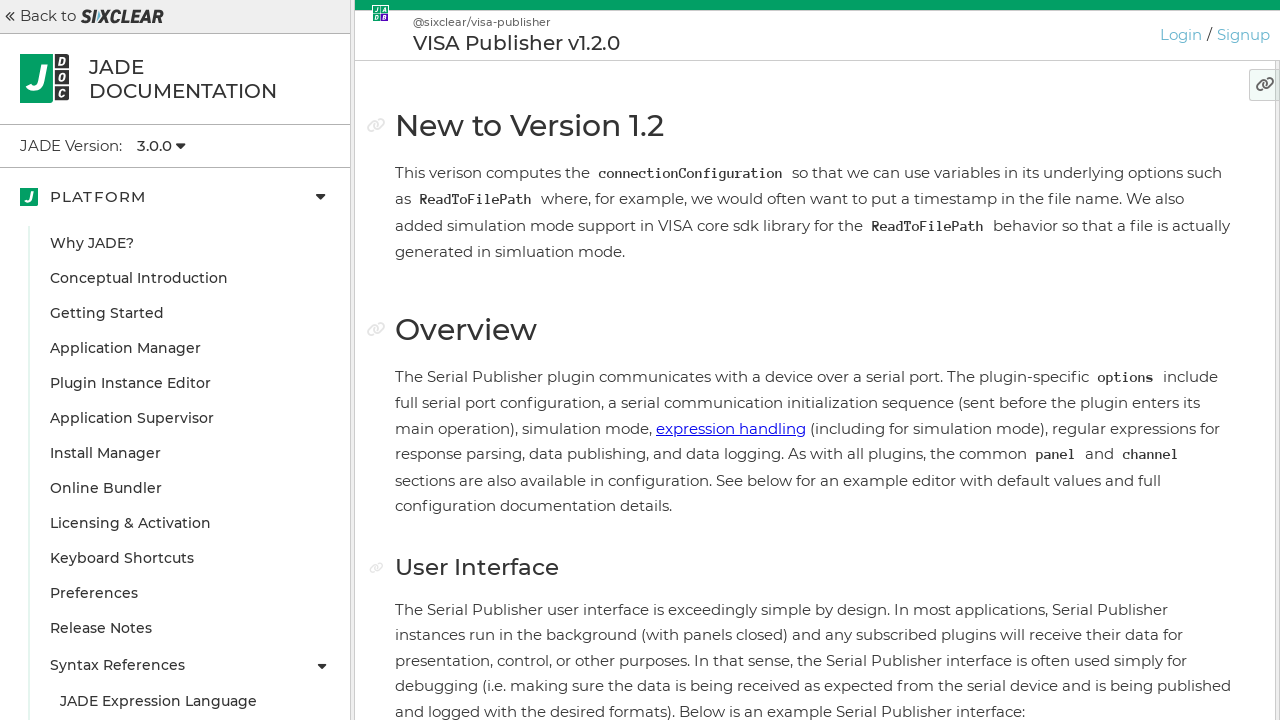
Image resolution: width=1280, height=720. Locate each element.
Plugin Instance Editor (130, 383)
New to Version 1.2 (1087, 145)
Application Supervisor (132, 418)
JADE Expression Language (158, 701)
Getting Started (107, 313)
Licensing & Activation (130, 523)
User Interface (1083, 215)
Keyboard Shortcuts (122, 558)
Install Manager (105, 453)
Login (1181, 34)
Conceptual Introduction (139, 278)
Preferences (94, 593)
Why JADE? (92, 243)
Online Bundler (106, 488)
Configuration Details (1109, 285)
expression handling (803, 504)
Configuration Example (1116, 250)
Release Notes (101, 628)
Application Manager (125, 348)
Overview (1056, 180)
